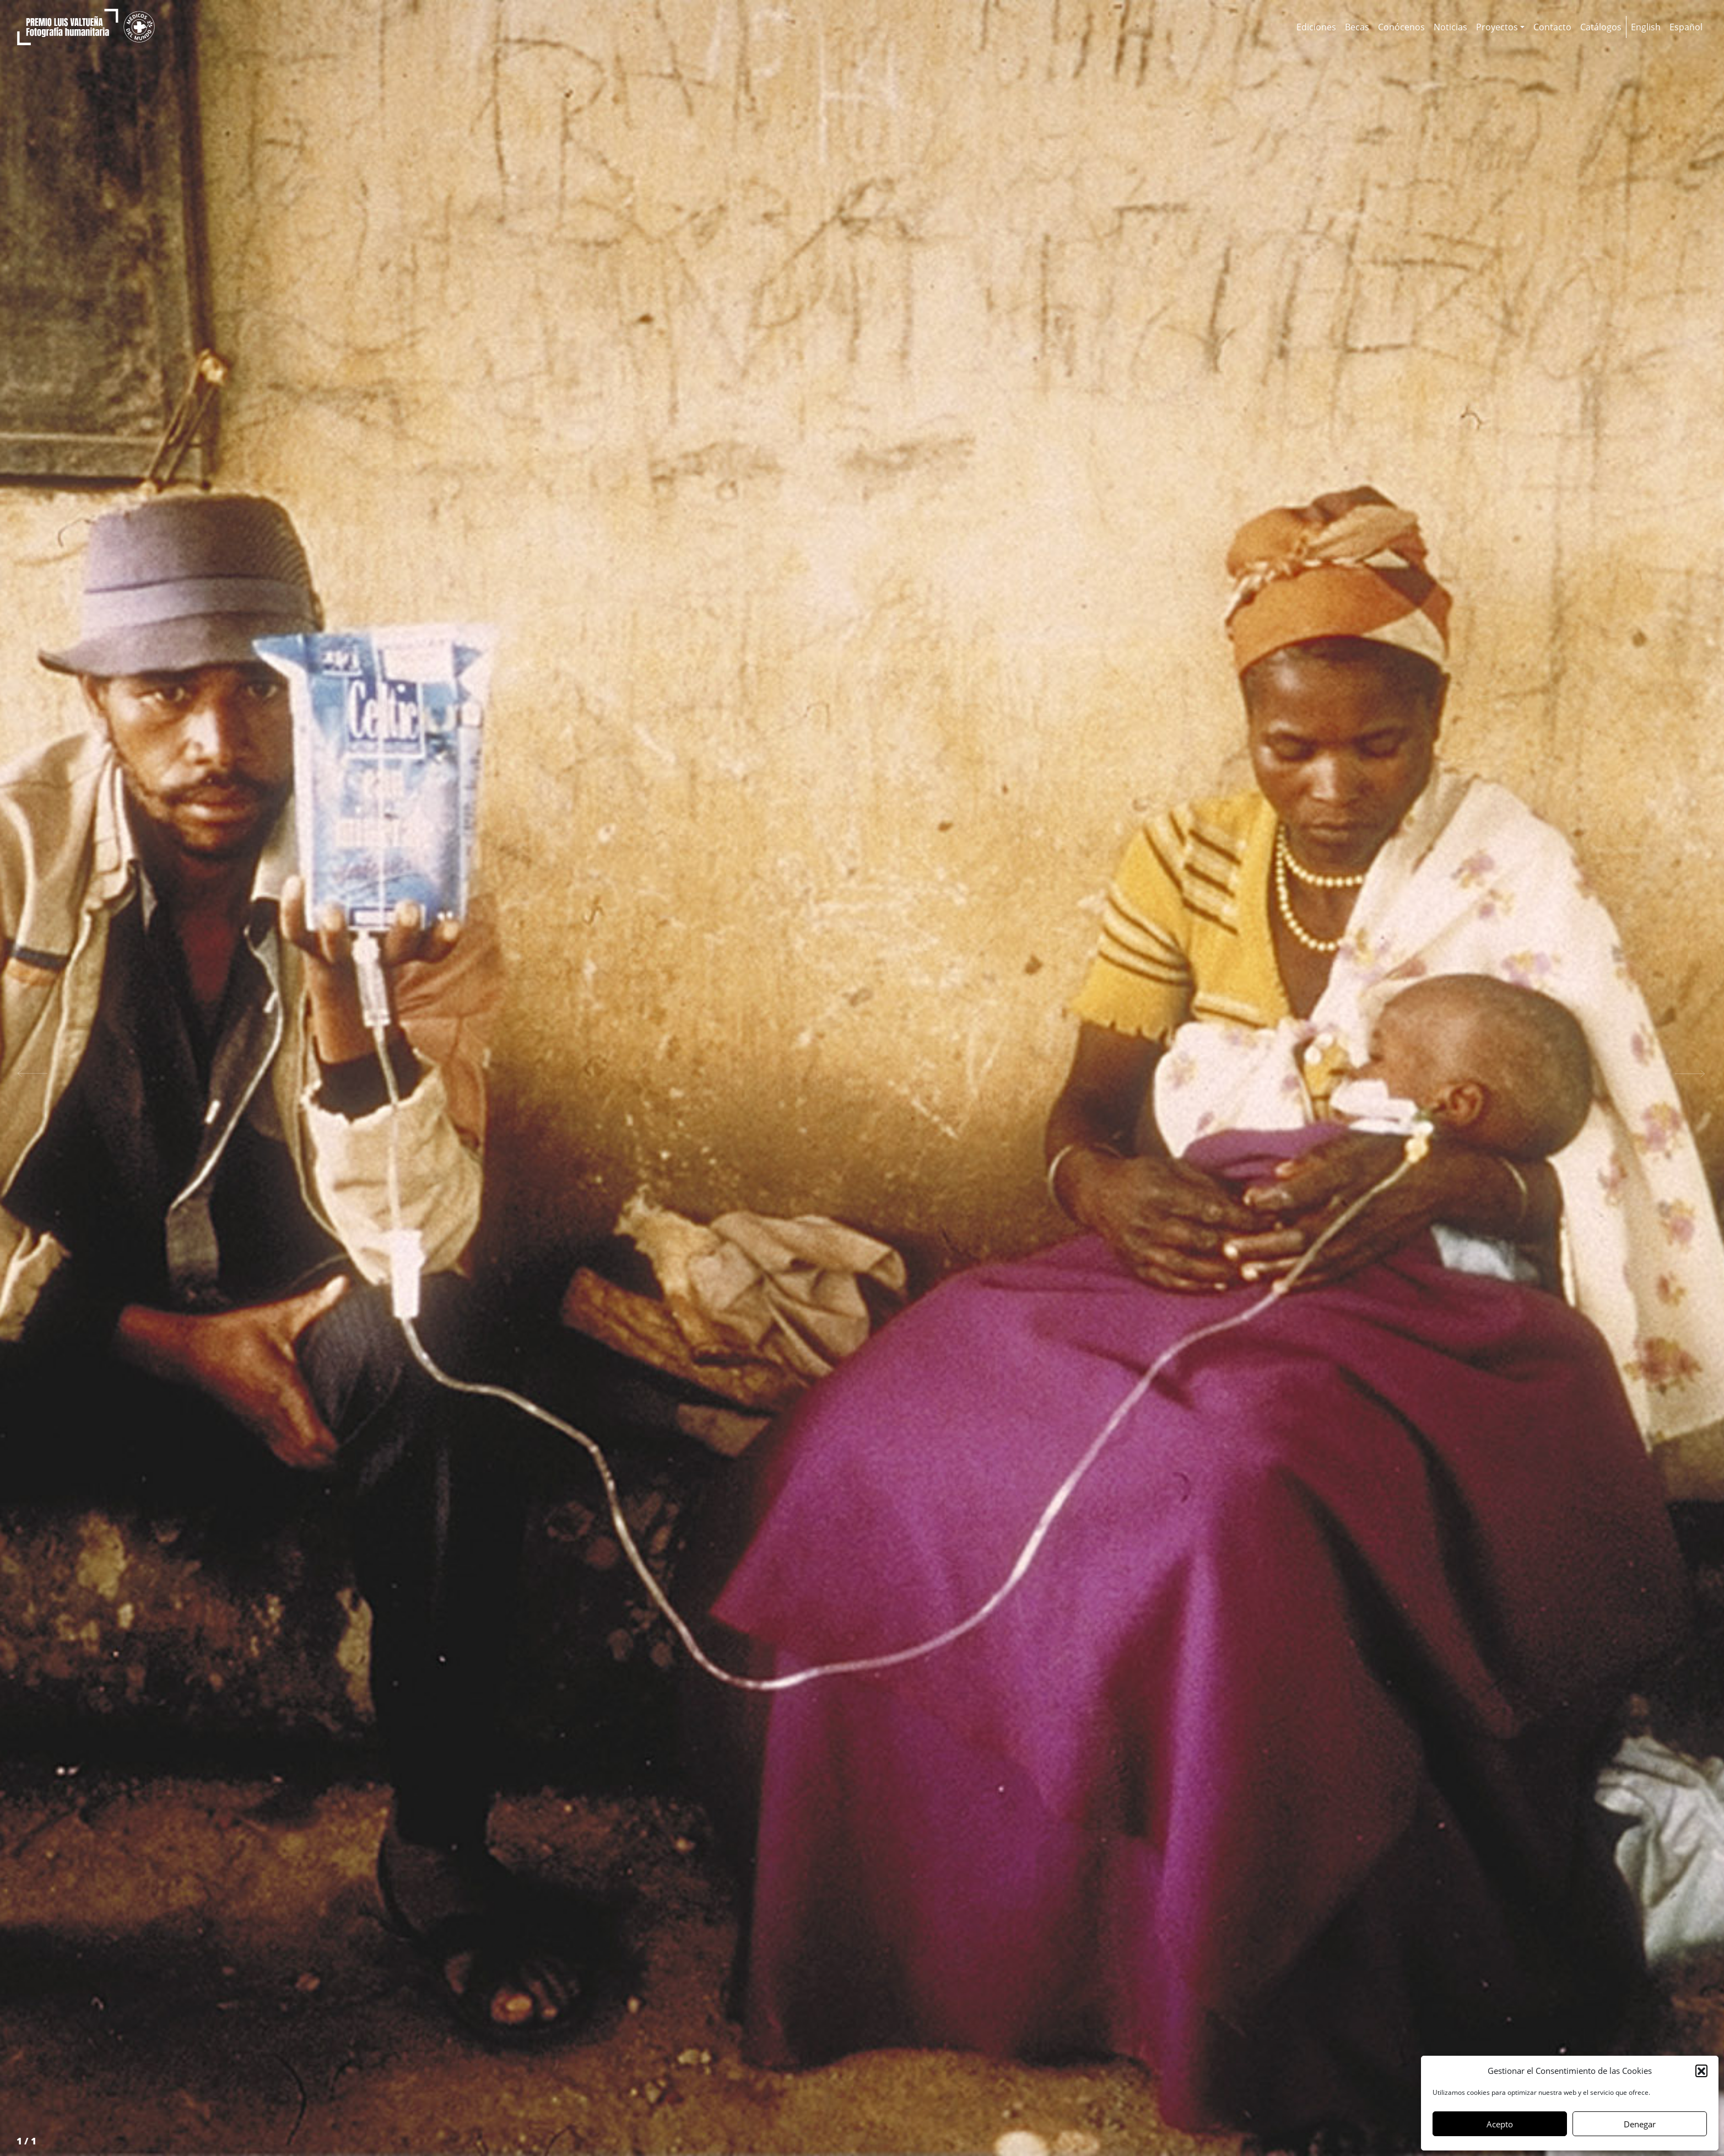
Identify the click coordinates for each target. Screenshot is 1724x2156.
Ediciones (1316, 27)
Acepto (1500, 2124)
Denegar (1640, 2124)
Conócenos (1401, 27)
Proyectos (1497, 27)
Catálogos (1601, 27)
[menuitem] (1645, 27)
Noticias (1450, 27)
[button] (1701, 2070)
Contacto (1552, 27)
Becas (1357, 27)
